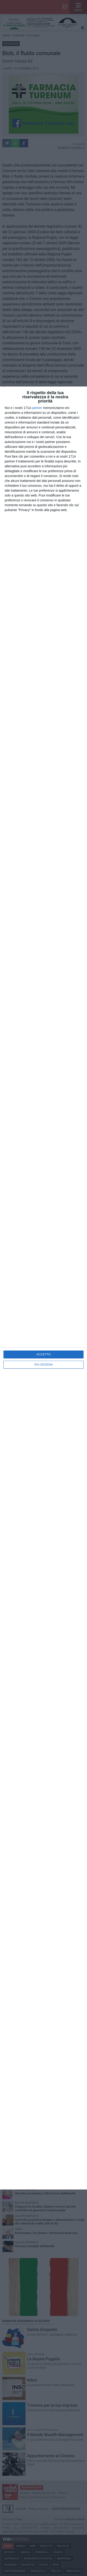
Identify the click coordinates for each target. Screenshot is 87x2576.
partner (37, 407)
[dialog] (43, 1288)
